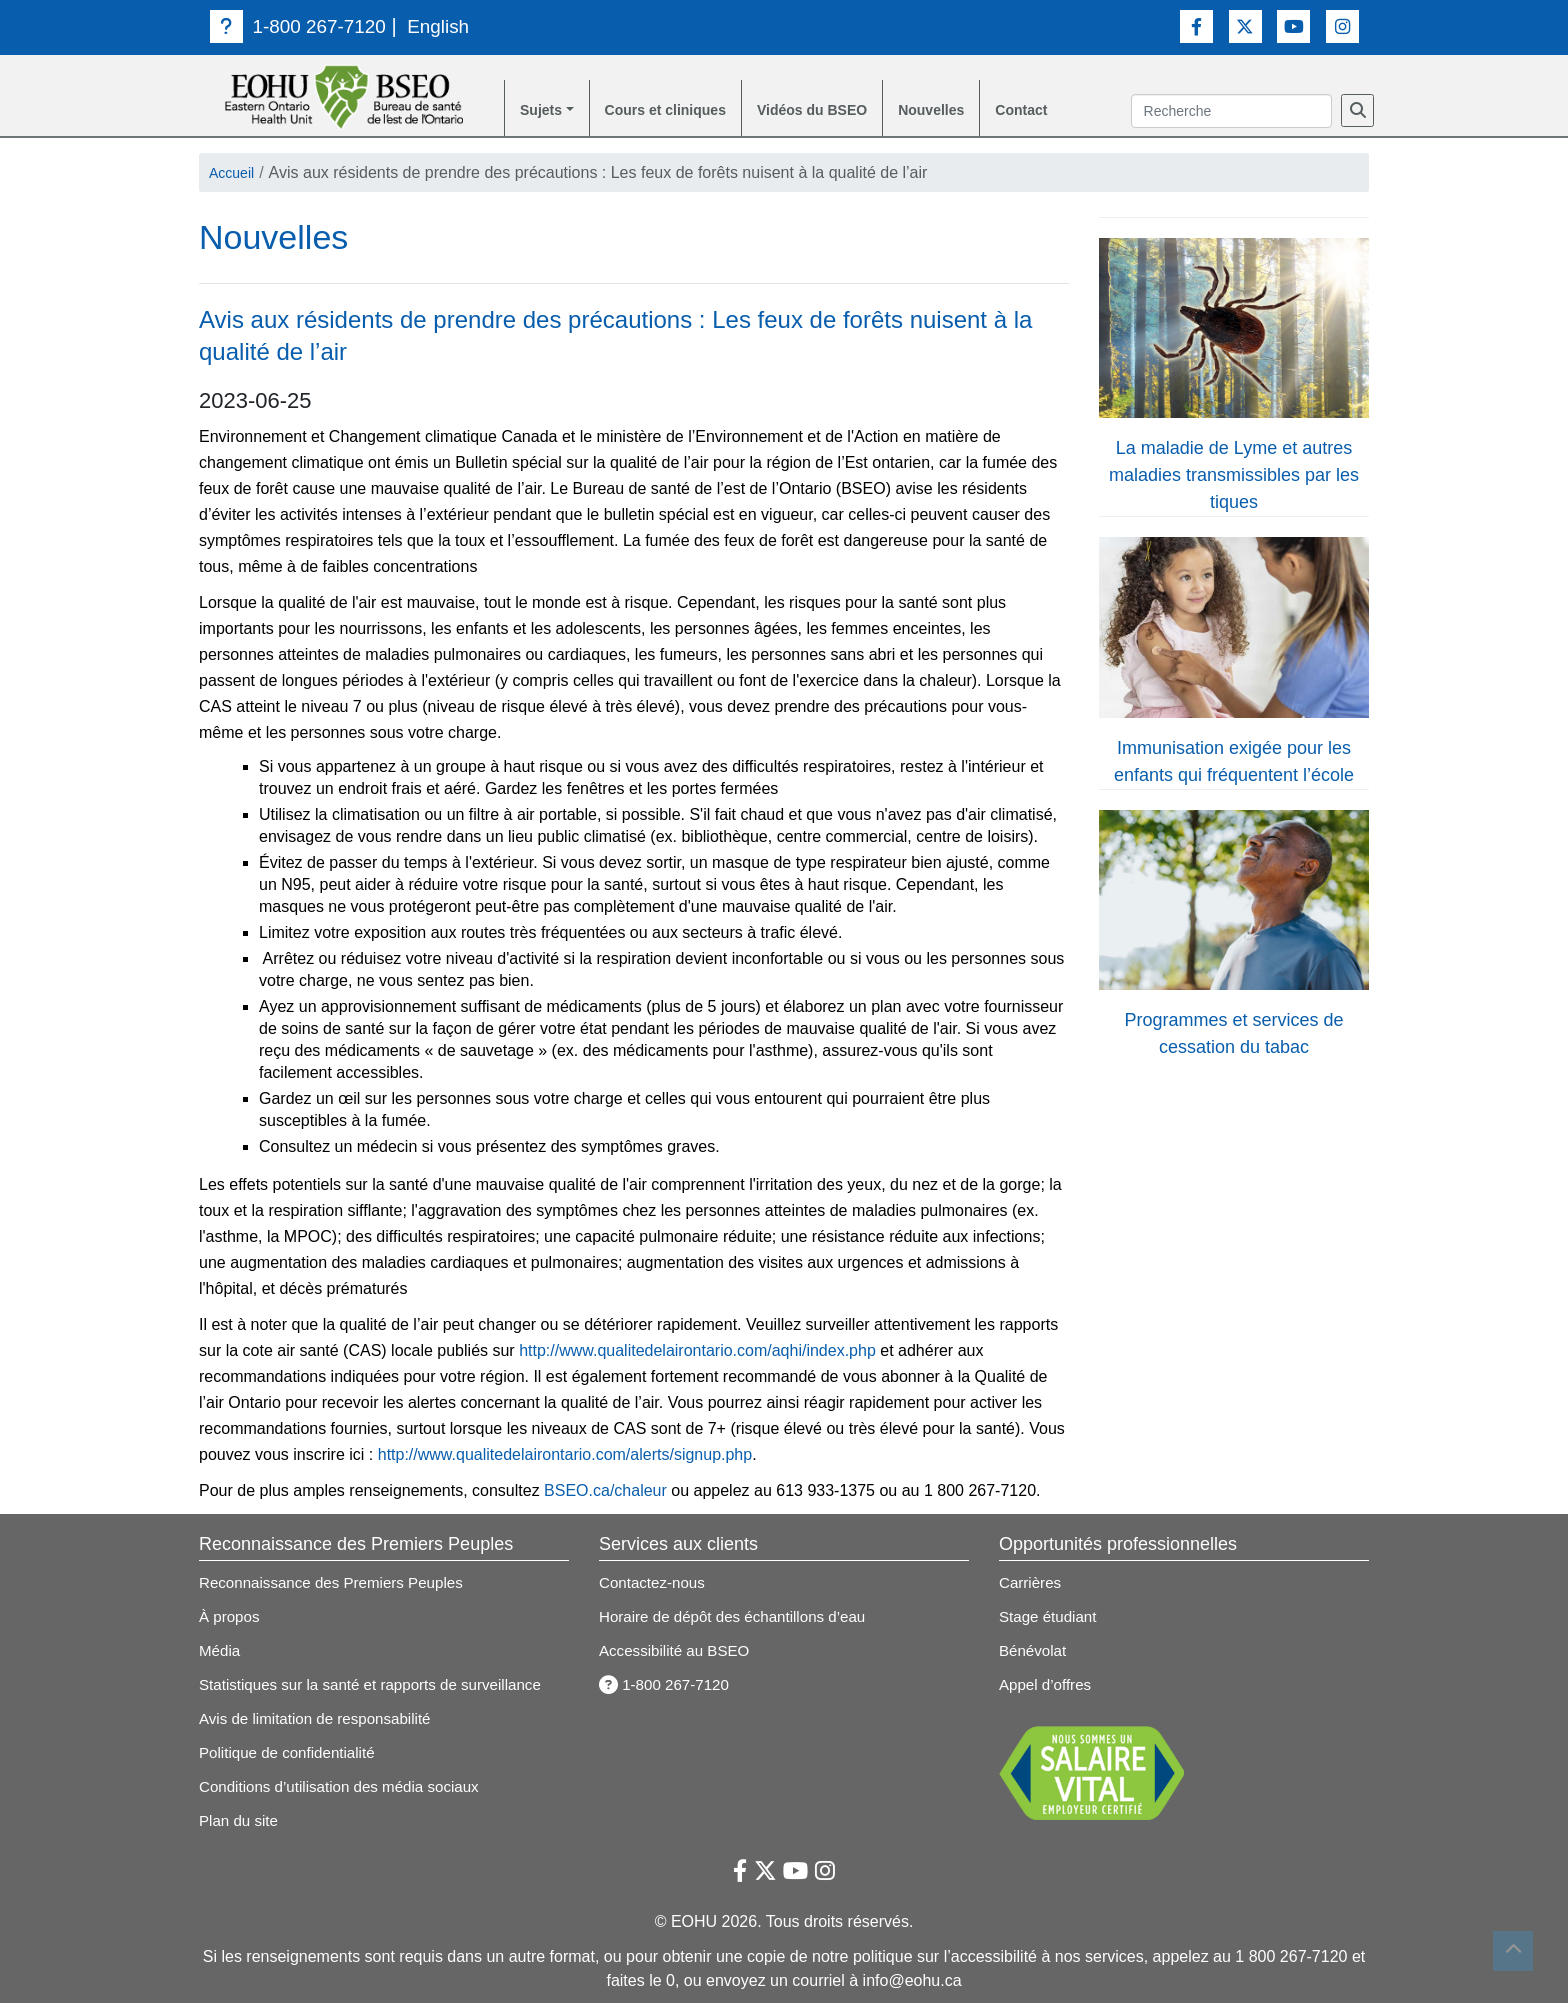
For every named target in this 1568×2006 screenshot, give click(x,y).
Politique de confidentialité (292, 1755)
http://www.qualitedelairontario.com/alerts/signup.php (565, 1457)
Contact (1074, 111)
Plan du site (241, 1823)
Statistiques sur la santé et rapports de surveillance (380, 1687)
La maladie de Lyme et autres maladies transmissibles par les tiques (1234, 478)
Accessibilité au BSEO (678, 1653)
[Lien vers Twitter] (1245, 25)
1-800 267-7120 (302, 26)
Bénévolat (1034, 1653)
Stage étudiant (1050, 1619)
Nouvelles (976, 111)
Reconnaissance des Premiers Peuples (338, 1585)
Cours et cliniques (680, 111)
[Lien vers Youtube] (1293, 25)
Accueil (235, 175)
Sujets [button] (544, 111)
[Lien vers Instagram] (1342, 25)
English (448, 26)
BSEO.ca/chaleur (605, 1493)
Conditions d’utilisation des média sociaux (347, 1789)
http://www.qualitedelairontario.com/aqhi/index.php (697, 1353)
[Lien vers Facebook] (1196, 25)
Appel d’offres (1048, 1687)
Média (221, 1653)
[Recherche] (1357, 112)
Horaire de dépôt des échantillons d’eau (740, 1619)
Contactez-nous (655, 1585)
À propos (231, 1619)
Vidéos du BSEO (844, 111)
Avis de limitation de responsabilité (321, 1721)
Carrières (1032, 1585)
